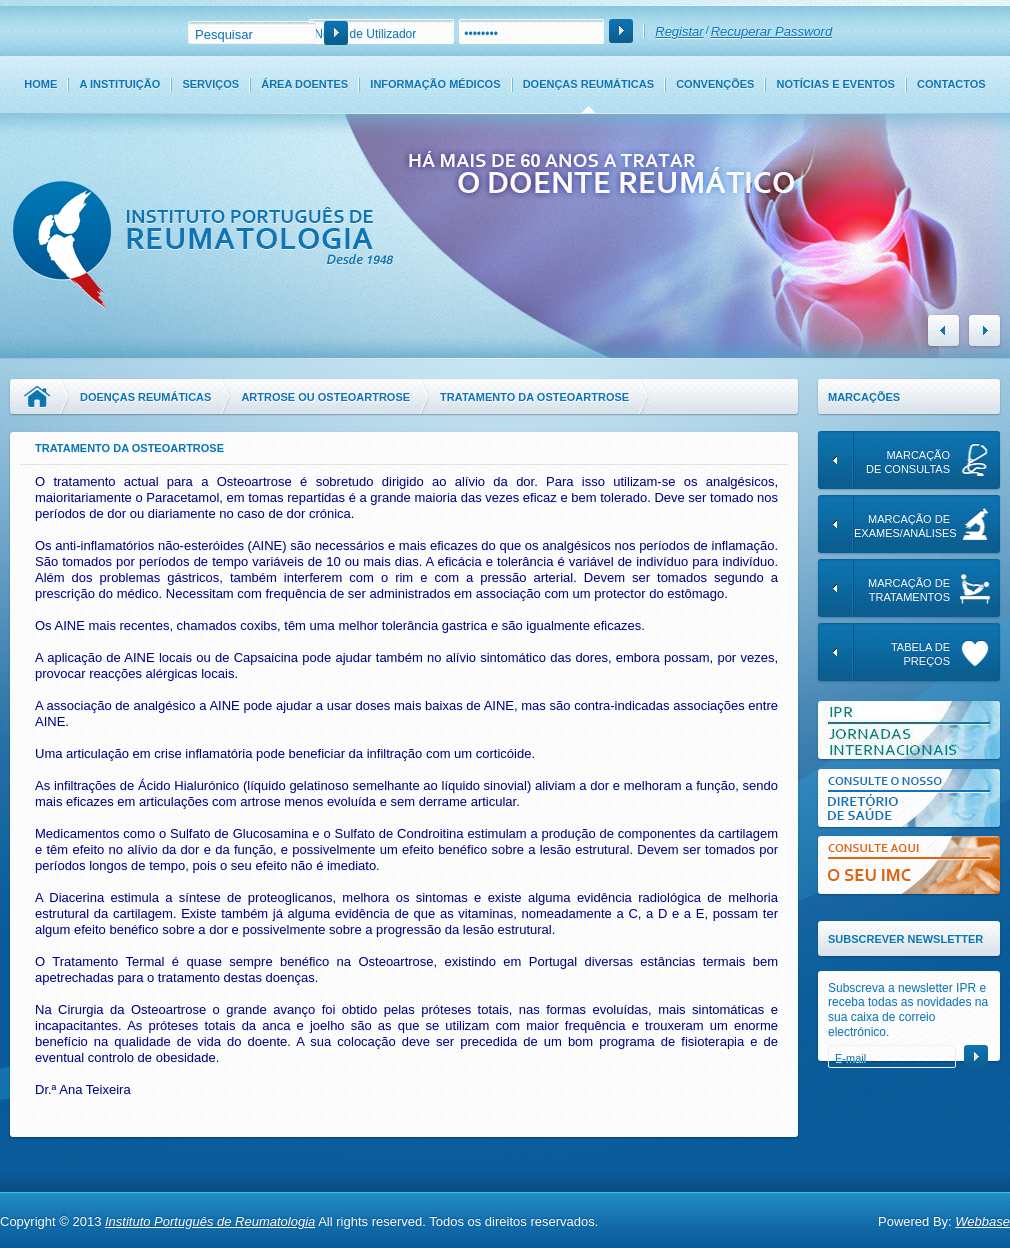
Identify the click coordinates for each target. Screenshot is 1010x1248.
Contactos (951, 84)
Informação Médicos (435, 84)
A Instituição (119, 84)
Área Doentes (304, 84)
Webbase (982, 1221)
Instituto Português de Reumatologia (210, 1221)
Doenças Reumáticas (588, 84)
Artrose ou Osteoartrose (325, 397)
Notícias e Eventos (836, 84)
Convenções (715, 84)
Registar (679, 31)
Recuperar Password (771, 31)
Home (40, 84)
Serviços (210, 84)
